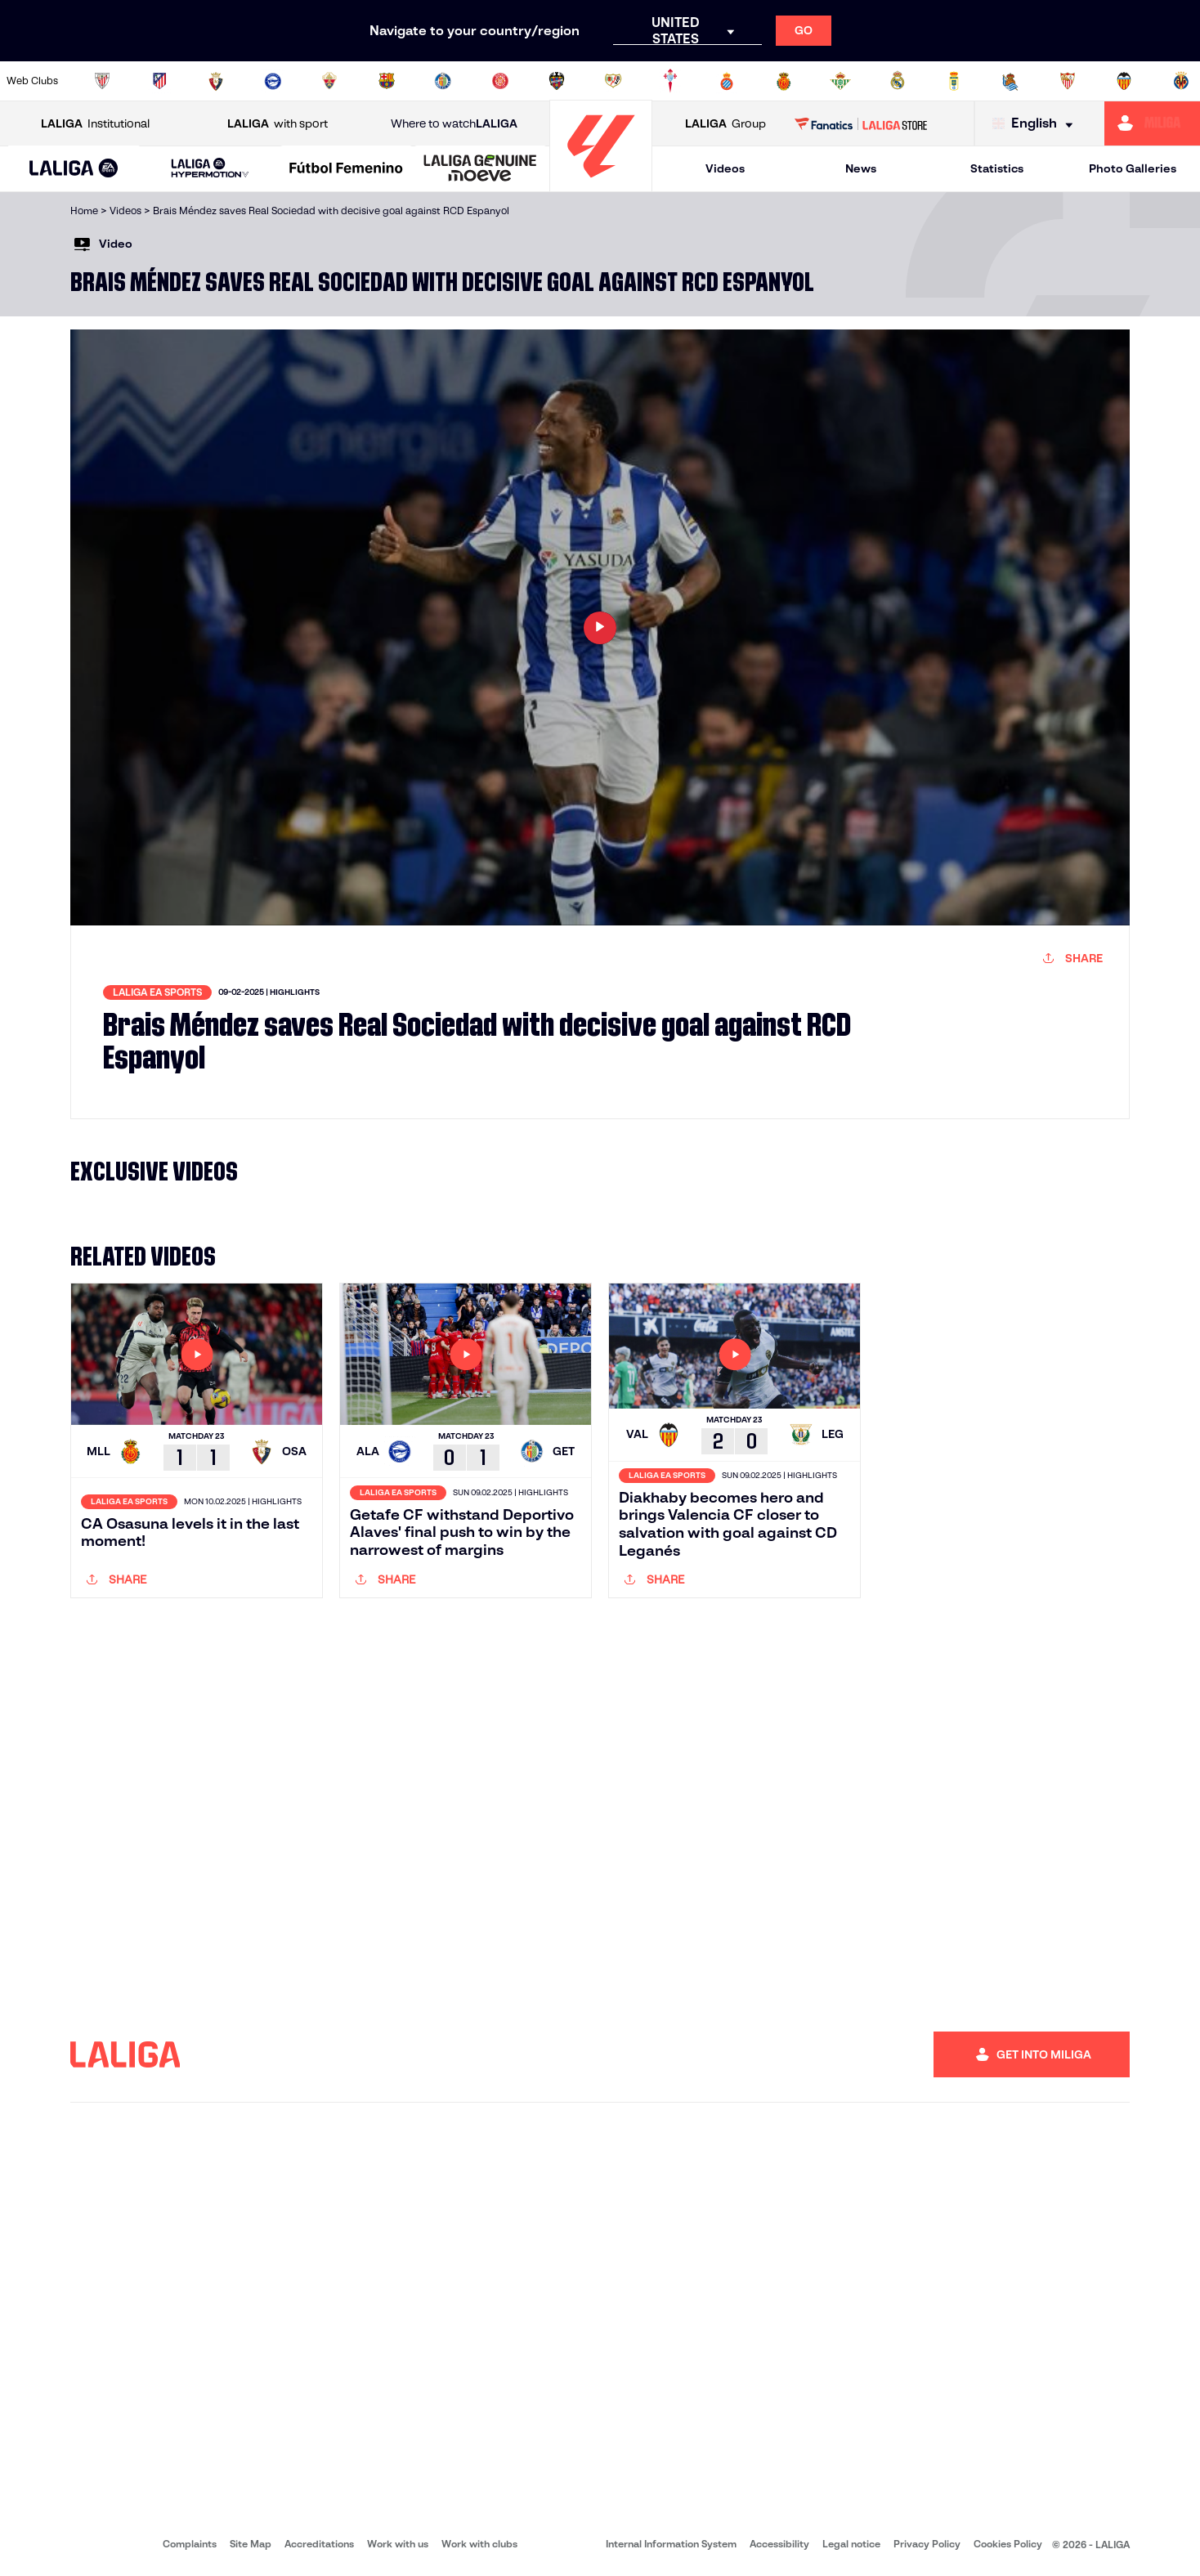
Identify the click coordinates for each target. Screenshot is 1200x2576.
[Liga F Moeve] (346, 169)
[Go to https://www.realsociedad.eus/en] (1010, 81)
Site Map (250, 2543)
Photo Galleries (1132, 168)
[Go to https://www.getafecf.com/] (443, 81)
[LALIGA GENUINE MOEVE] (480, 169)
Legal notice (851, 2543)
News (860, 168)
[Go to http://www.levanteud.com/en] (556, 81)
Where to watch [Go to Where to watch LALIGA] (454, 124)
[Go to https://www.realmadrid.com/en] (897, 81)
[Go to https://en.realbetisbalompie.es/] (840, 81)
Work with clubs (479, 2543)
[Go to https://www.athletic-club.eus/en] (102, 81)
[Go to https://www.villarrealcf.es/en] (1181, 81)
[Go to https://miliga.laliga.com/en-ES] (1152, 123)
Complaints (190, 2543)
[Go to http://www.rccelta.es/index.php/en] (670, 81)
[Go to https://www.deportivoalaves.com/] (273, 81)
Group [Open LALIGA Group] (725, 124)
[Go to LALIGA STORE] (861, 123)
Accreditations (319, 2543)
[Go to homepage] (600, 184)
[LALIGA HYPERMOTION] (210, 169)
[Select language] (1036, 124)
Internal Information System (671, 2543)
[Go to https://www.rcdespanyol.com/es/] (726, 81)
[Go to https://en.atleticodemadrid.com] (159, 81)
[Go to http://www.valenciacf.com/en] (1124, 81)
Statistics (996, 168)
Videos (725, 168)
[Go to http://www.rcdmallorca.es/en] (784, 81)
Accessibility (779, 2543)
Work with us (397, 2543)
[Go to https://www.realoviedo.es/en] (954, 81)
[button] (74, 168)
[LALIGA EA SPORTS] (74, 169)
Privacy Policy (926, 2543)
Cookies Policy (1008, 2543)
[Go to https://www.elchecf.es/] (329, 81)
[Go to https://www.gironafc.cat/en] (500, 81)
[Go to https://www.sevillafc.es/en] (1067, 81)
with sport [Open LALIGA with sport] (277, 124)
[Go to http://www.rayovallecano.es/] (613, 81)
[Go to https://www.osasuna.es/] (216, 81)
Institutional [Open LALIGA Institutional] (95, 124)
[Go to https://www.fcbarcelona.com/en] (386, 81)
